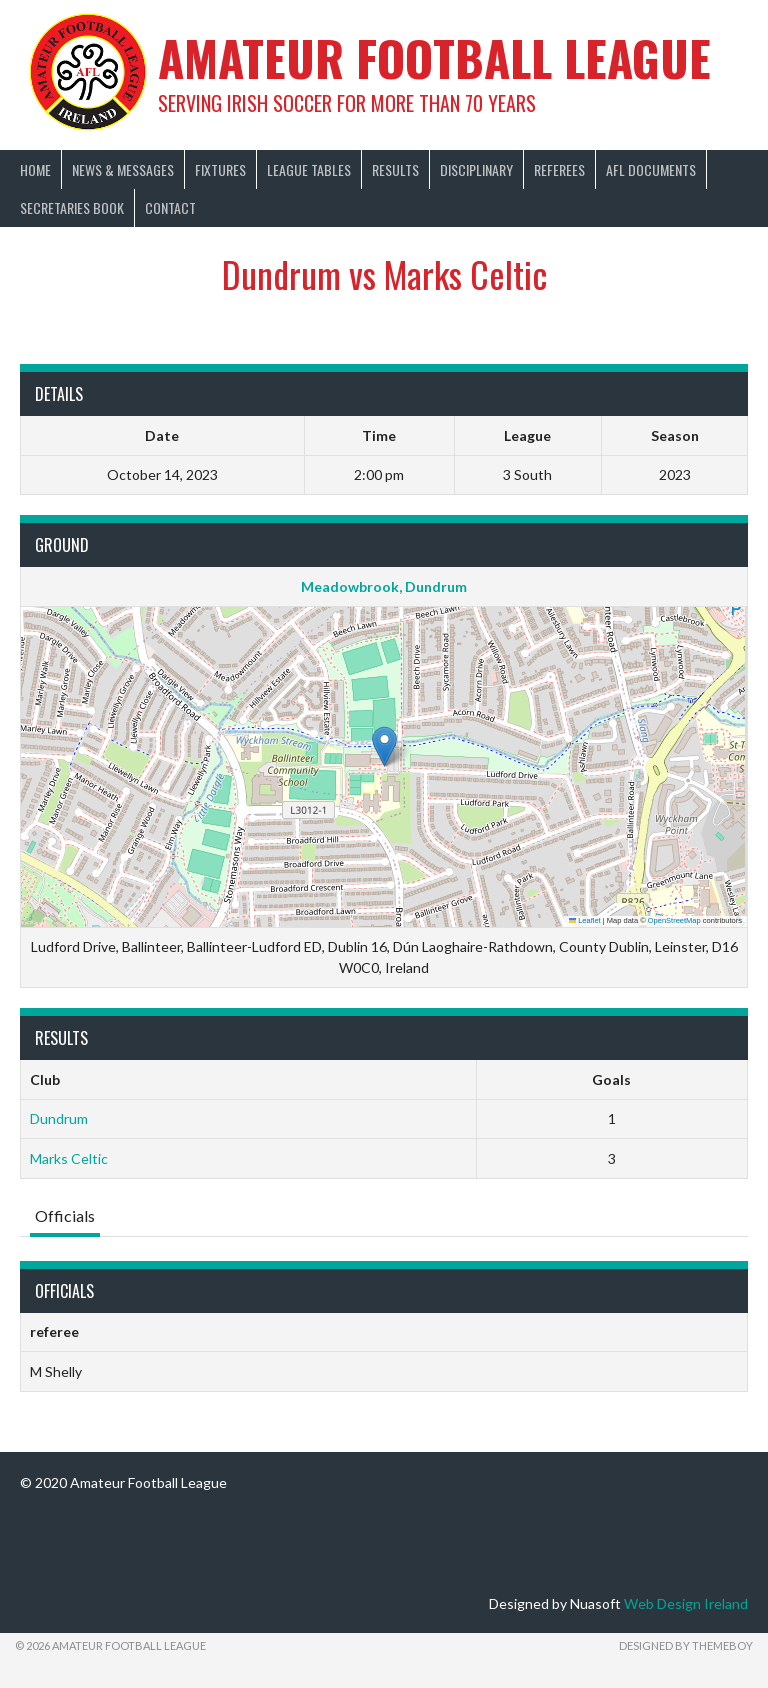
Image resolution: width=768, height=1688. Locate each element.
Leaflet (585, 920)
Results (395, 169)
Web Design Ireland (686, 1603)
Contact (170, 207)
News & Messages (123, 169)
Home (35, 169)
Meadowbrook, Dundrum (384, 586)
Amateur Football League (434, 57)
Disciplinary (476, 169)
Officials (65, 1215)
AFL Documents (651, 169)
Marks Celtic (69, 1158)
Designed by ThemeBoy (686, 1645)
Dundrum (59, 1118)
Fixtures (220, 169)
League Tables (309, 169)
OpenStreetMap (674, 920)
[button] (384, 746)
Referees (559, 169)
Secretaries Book (72, 207)
